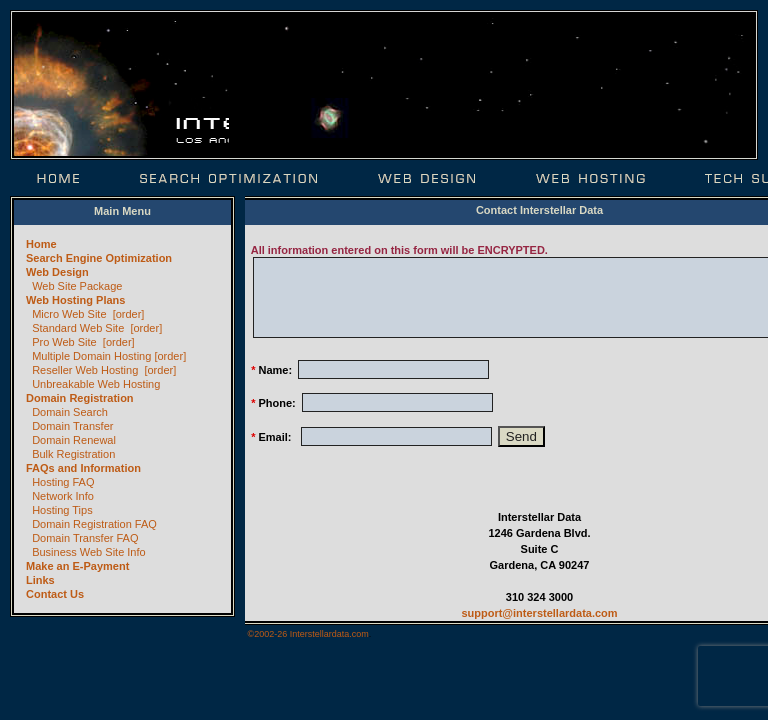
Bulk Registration (73, 454)
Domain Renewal (74, 440)
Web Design (427, 178)
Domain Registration (80, 398)
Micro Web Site (69, 314)
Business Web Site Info (89, 552)
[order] (129, 314)
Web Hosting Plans (75, 300)
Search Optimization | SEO (229, 178)
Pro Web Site (64, 342)
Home (60, 178)
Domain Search (70, 412)
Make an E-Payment (77, 566)
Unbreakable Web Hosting (96, 384)
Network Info (63, 496)
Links (40, 580)
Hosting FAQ (63, 482)
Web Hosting (590, 178)
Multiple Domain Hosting (91, 356)
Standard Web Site (78, 328)
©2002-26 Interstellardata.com (308, 634)
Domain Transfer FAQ (85, 538)
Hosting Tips (62, 510)
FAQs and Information (83, 468)
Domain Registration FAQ (94, 524)
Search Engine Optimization (99, 258)
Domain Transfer (72, 426)
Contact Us (55, 594)
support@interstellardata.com (539, 613)
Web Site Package (77, 286)
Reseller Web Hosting (85, 370)
